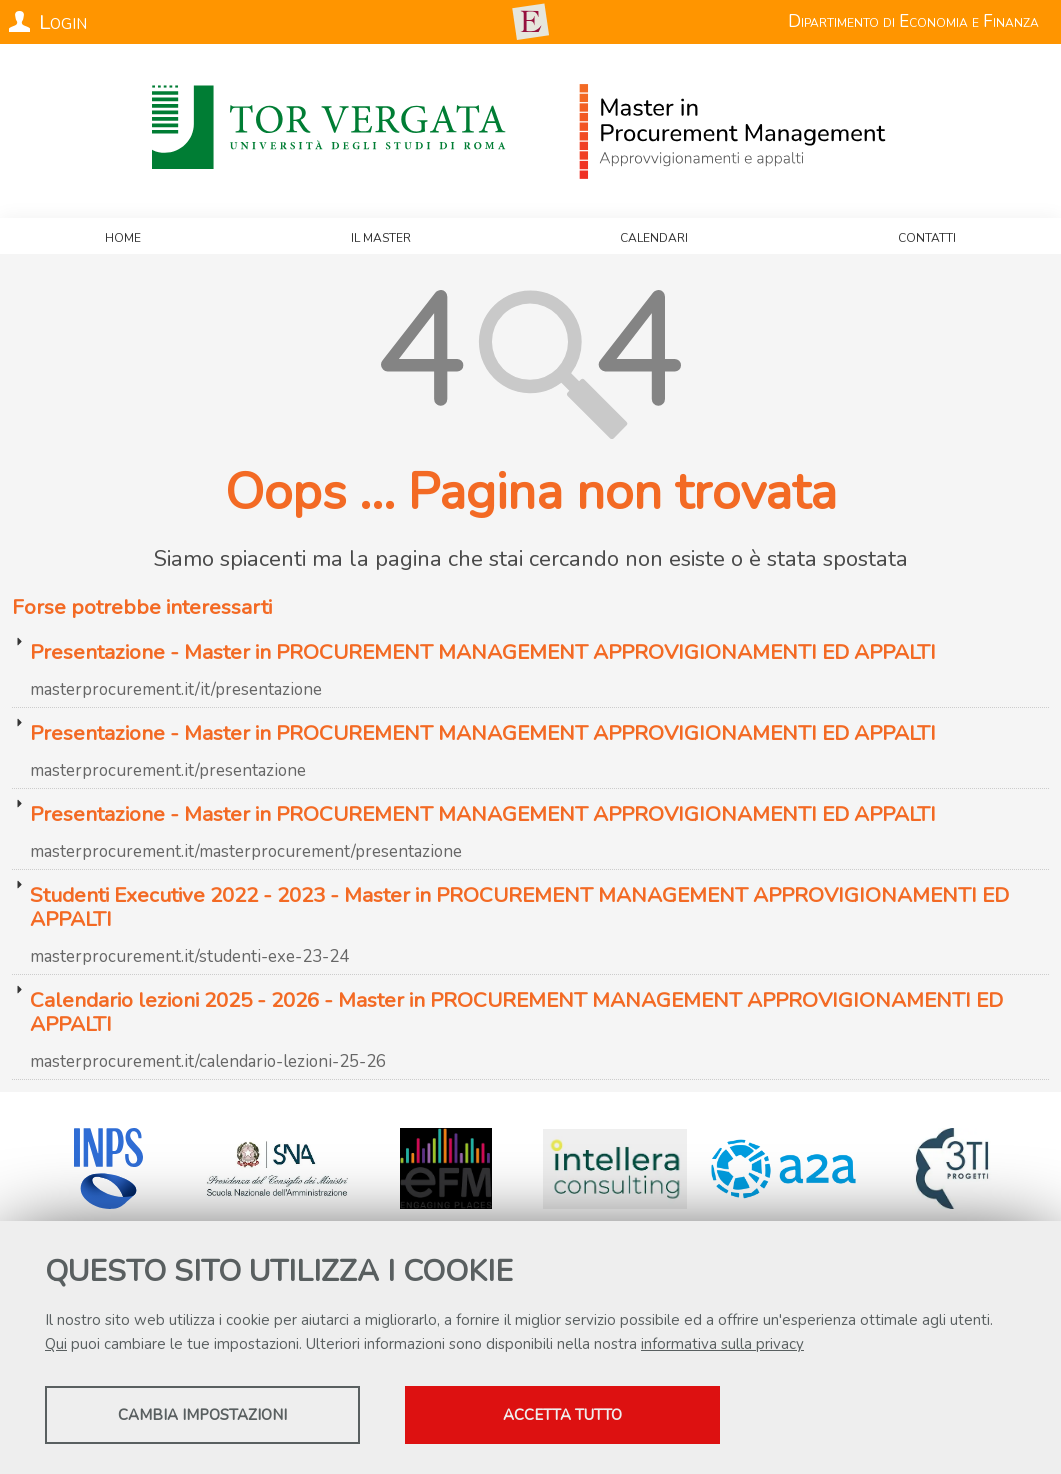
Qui (56, 1344)
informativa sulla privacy (722, 1344)
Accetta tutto (562, 1415)
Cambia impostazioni (202, 1415)
